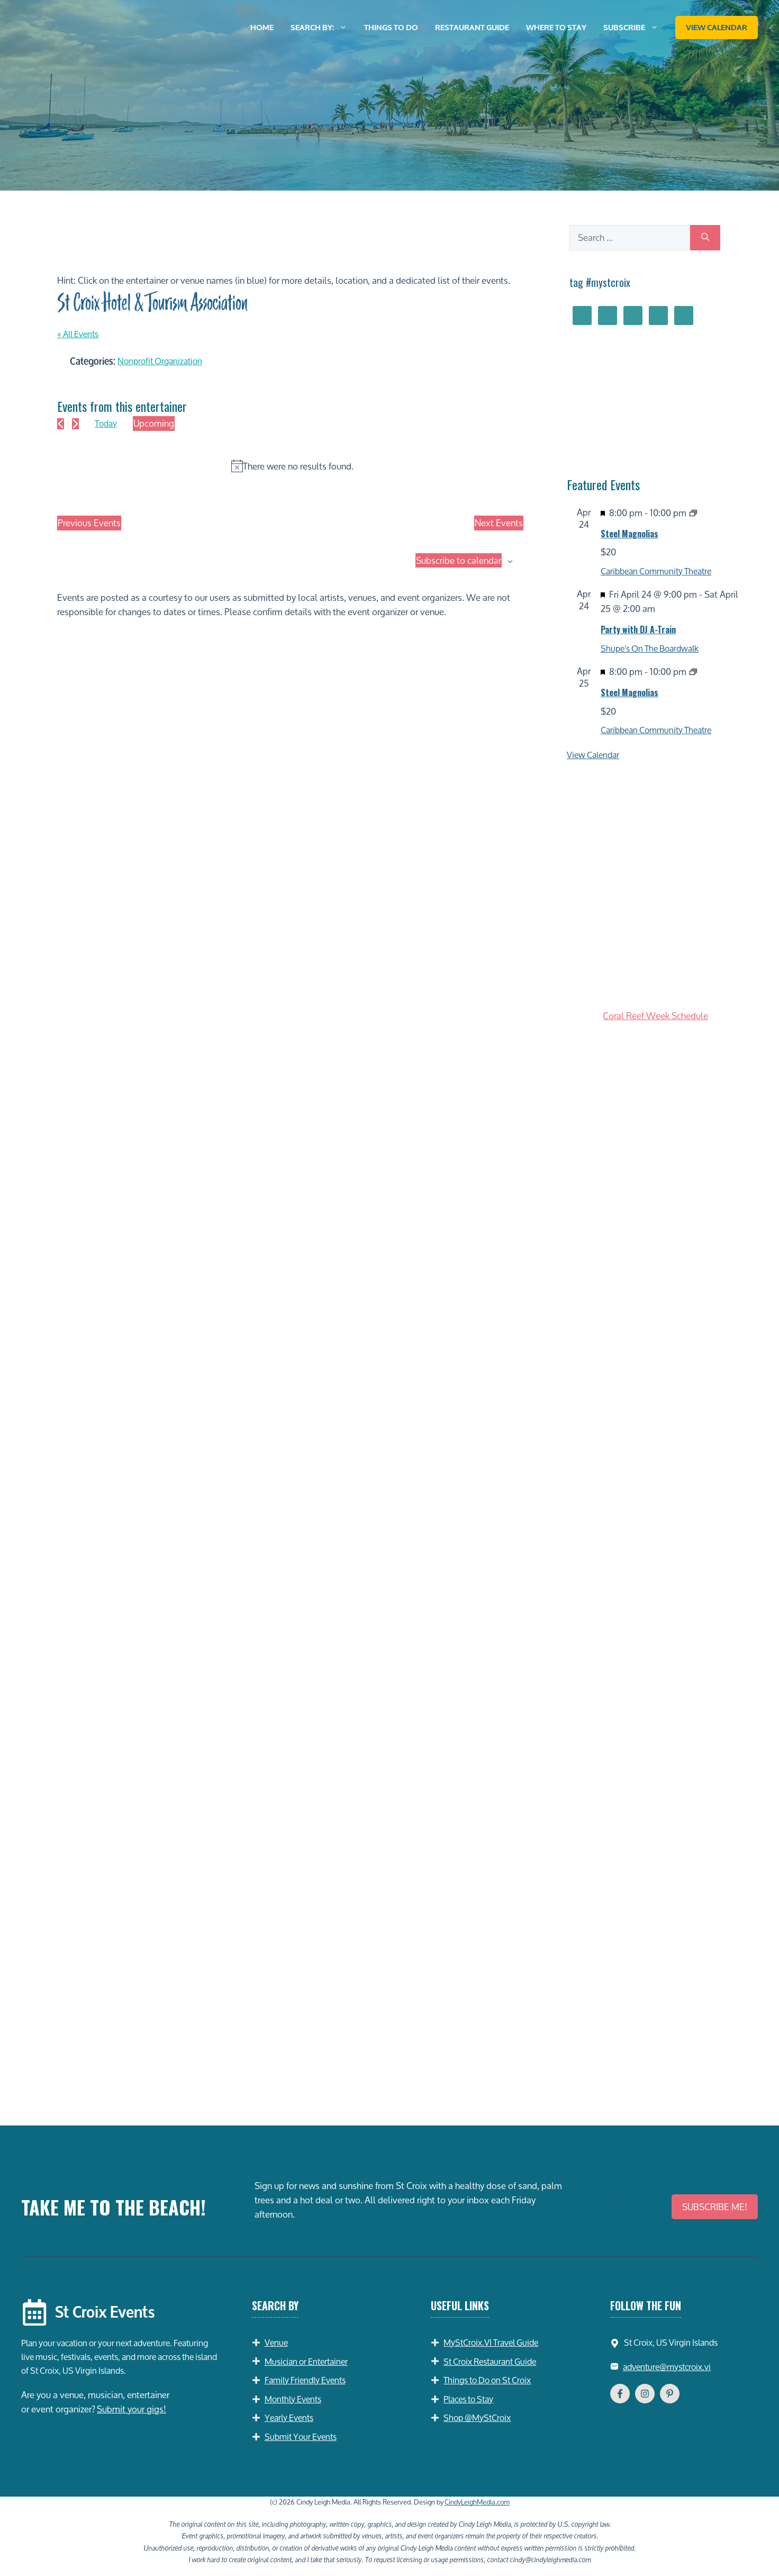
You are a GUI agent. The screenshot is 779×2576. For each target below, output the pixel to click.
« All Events (77, 334)
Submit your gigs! (131, 2409)
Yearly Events (289, 2417)
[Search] (705, 237)
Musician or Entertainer (306, 2361)
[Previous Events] (60, 423)
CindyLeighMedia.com (477, 2502)
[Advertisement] (655, 2027)
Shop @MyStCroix (477, 2417)
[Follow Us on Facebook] (620, 2393)
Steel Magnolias (629, 533)
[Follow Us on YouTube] (670, 2393)
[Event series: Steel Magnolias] (693, 512)
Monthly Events (293, 2399)
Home (262, 27)
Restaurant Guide (472, 27)
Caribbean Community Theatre (656, 571)
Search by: (323, 27)
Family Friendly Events (305, 2380)
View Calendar (716, 27)
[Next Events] (75, 423)
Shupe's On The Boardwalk (650, 648)
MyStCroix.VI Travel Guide (490, 2342)
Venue (276, 2342)
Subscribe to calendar (458, 560)
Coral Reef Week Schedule (655, 1015)
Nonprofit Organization (159, 361)
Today (106, 423)
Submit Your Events (301, 2436)
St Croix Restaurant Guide (489, 2361)
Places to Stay (468, 2399)
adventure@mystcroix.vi (667, 2366)
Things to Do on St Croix (487, 2380)
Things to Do (391, 27)
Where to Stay (556, 27)
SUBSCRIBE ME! (714, 2206)
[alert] (292, 466)
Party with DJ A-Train (638, 629)
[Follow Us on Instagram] (645, 2393)
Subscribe (635, 27)
